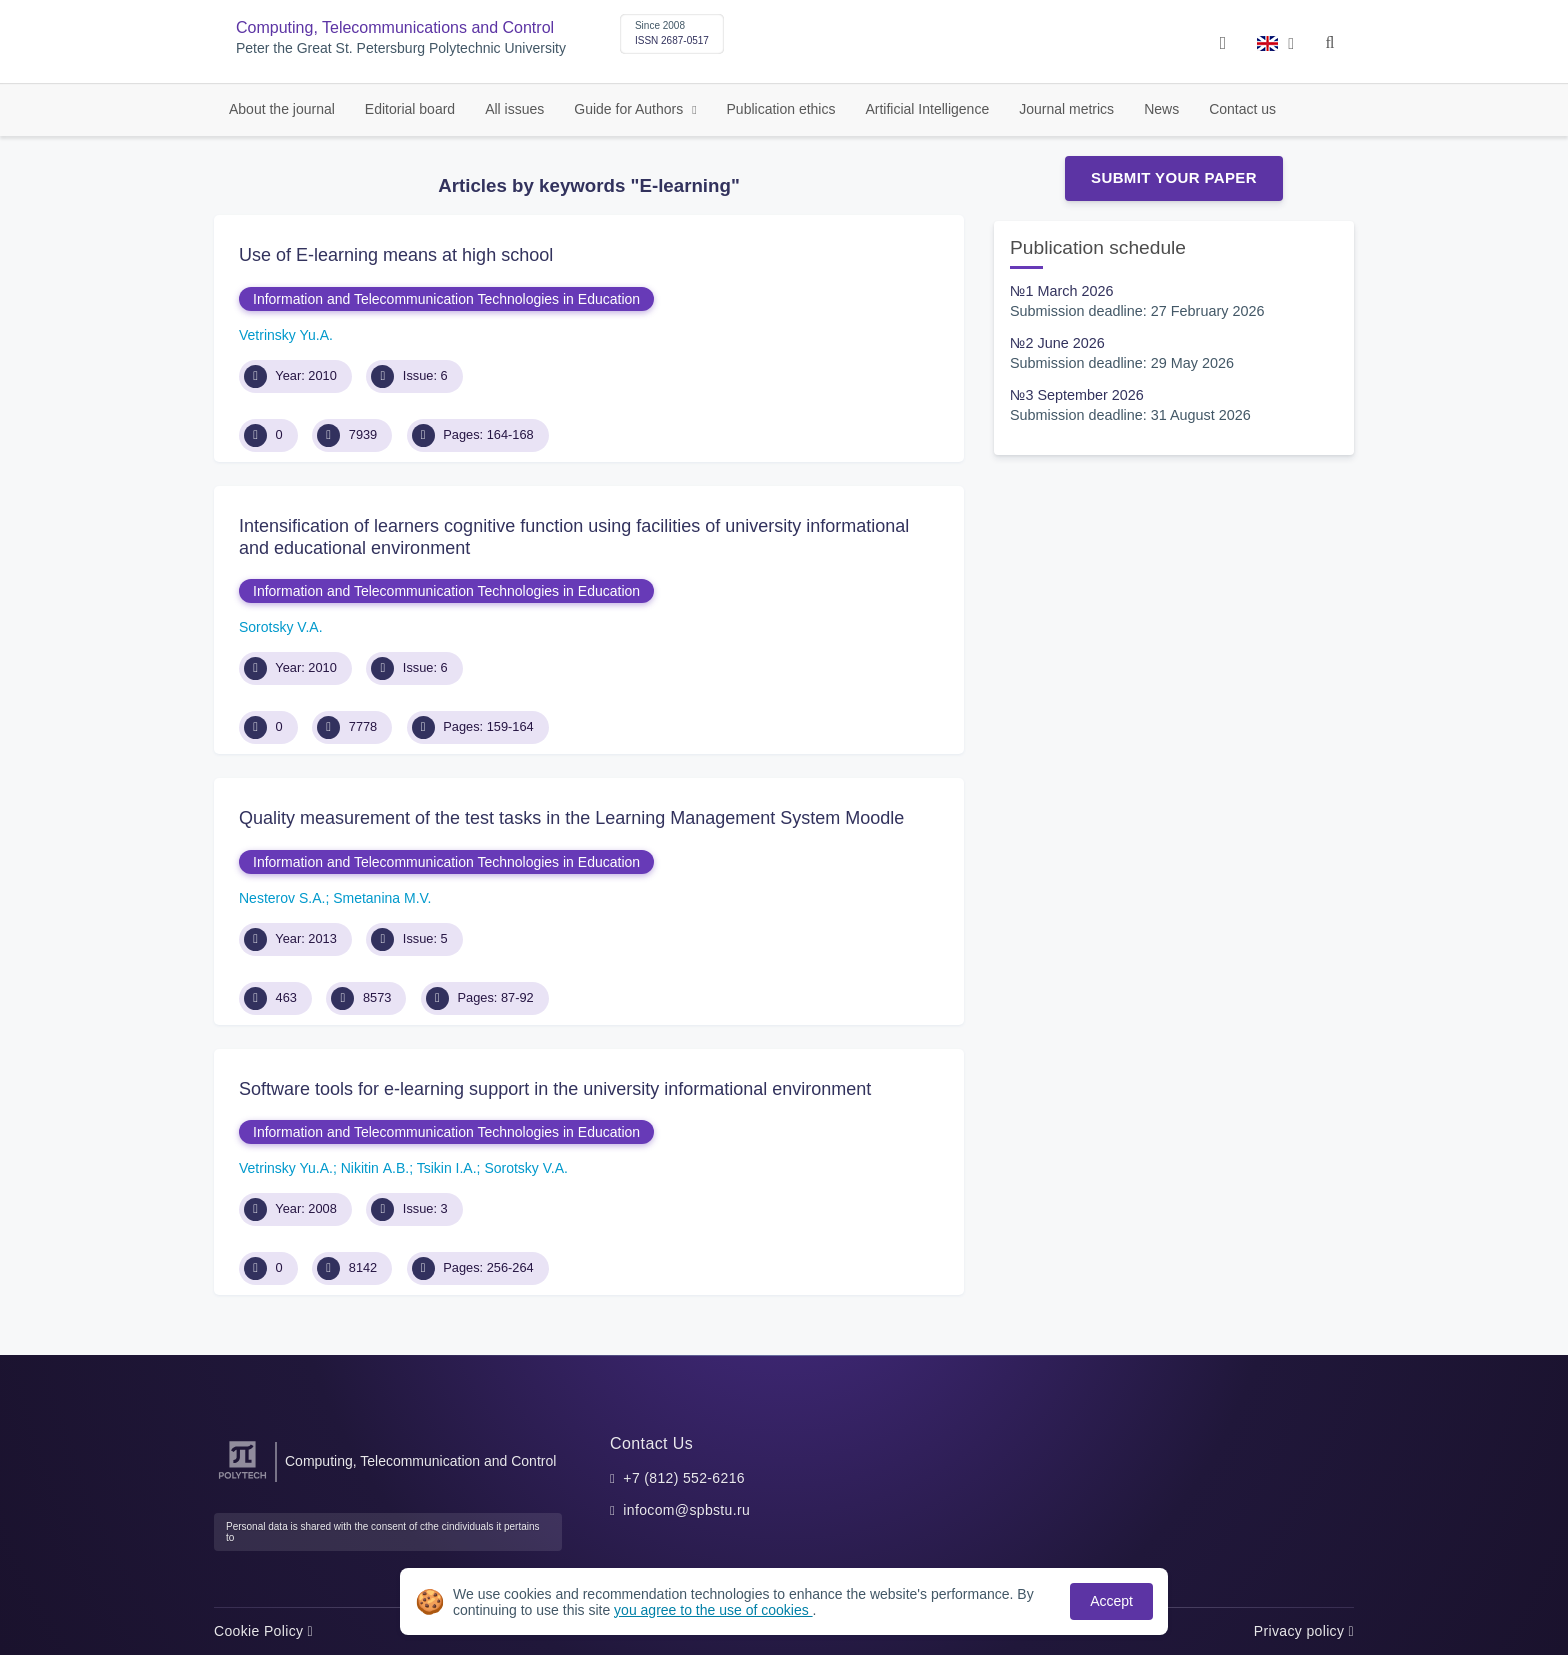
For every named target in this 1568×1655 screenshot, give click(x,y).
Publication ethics (781, 109)
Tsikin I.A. (447, 1168)
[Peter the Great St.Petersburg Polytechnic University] (242, 1479)
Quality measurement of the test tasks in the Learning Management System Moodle (571, 818)
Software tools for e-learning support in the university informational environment (555, 1089)
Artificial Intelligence (927, 109)
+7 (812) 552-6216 (684, 1478)
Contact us (1242, 109)
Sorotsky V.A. (281, 627)
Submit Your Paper (1174, 177)
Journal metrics (1066, 109)
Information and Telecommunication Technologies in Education (446, 299)
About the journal (282, 109)
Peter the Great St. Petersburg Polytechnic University (401, 48)
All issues (514, 109)
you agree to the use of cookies (713, 1610)
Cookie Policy (263, 1631)
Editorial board (410, 109)
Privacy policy (1304, 1631)
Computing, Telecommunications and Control (395, 27)
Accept (1111, 1601)
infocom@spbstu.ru (686, 1510)
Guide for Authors (630, 109)
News (1161, 109)
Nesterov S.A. (282, 898)
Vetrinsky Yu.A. (286, 335)
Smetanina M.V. (382, 898)
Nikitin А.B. (375, 1168)
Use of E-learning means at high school (396, 255)
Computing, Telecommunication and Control (420, 1461)
